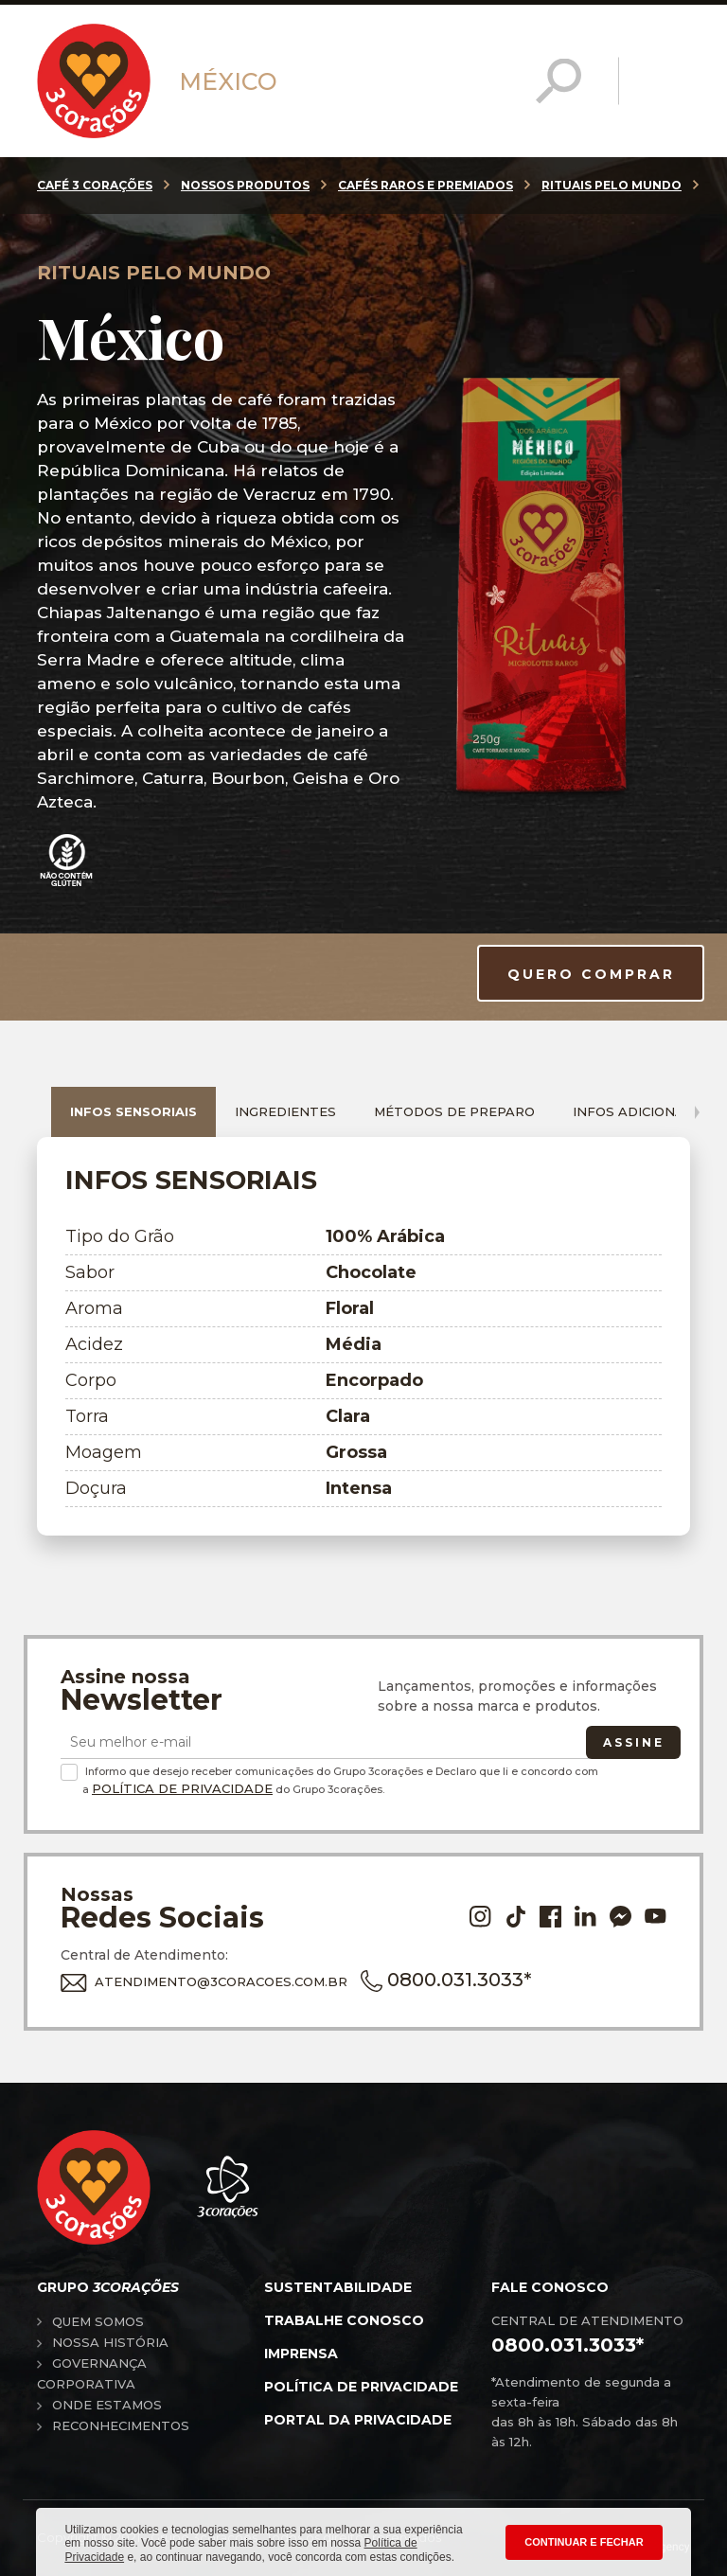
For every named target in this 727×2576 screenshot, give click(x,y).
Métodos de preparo (454, 1111)
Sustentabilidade (338, 2287)
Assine (634, 1742)
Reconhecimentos (120, 2425)
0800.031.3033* (446, 1979)
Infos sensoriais (133, 1111)
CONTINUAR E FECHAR (583, 2542)
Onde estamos (107, 2404)
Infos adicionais (635, 1111)
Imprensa (301, 2353)
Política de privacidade (361, 2386)
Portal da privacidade (358, 2419)
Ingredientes (285, 1111)
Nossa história (110, 2342)
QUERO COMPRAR (591, 974)
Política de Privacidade (182, 1788)
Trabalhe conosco (344, 2320)
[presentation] (697, 1112)
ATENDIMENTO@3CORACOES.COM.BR (204, 1981)
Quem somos (98, 2321)
